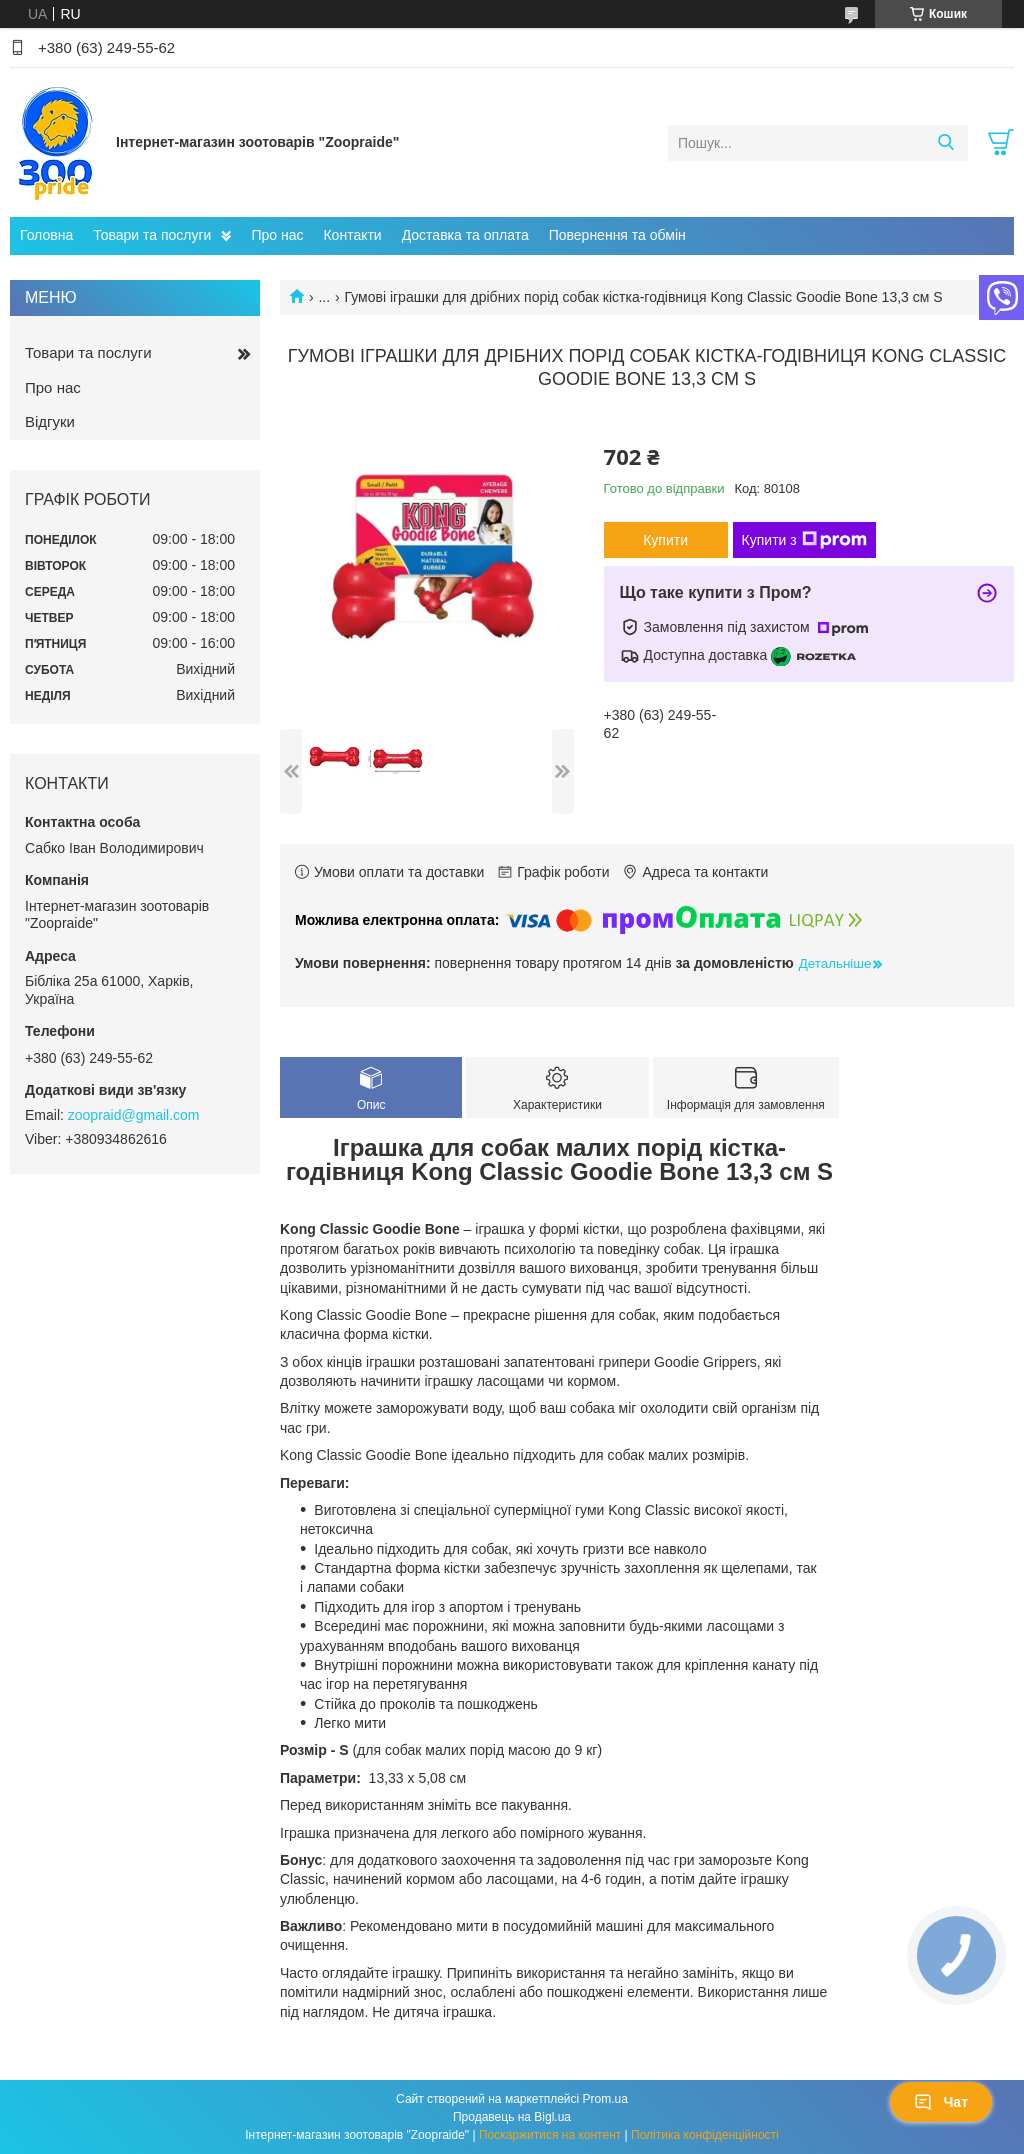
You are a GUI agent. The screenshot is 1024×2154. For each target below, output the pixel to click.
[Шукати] (945, 143)
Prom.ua (605, 2099)
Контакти (352, 235)
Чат (941, 2102)
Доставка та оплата (465, 235)
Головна (46, 235)
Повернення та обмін (617, 235)
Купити (665, 540)
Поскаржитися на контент (550, 2135)
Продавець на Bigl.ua (512, 2117)
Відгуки (50, 421)
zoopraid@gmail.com (134, 1115)
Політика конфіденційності (705, 2135)
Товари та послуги (152, 235)
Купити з (804, 540)
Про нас (277, 235)
